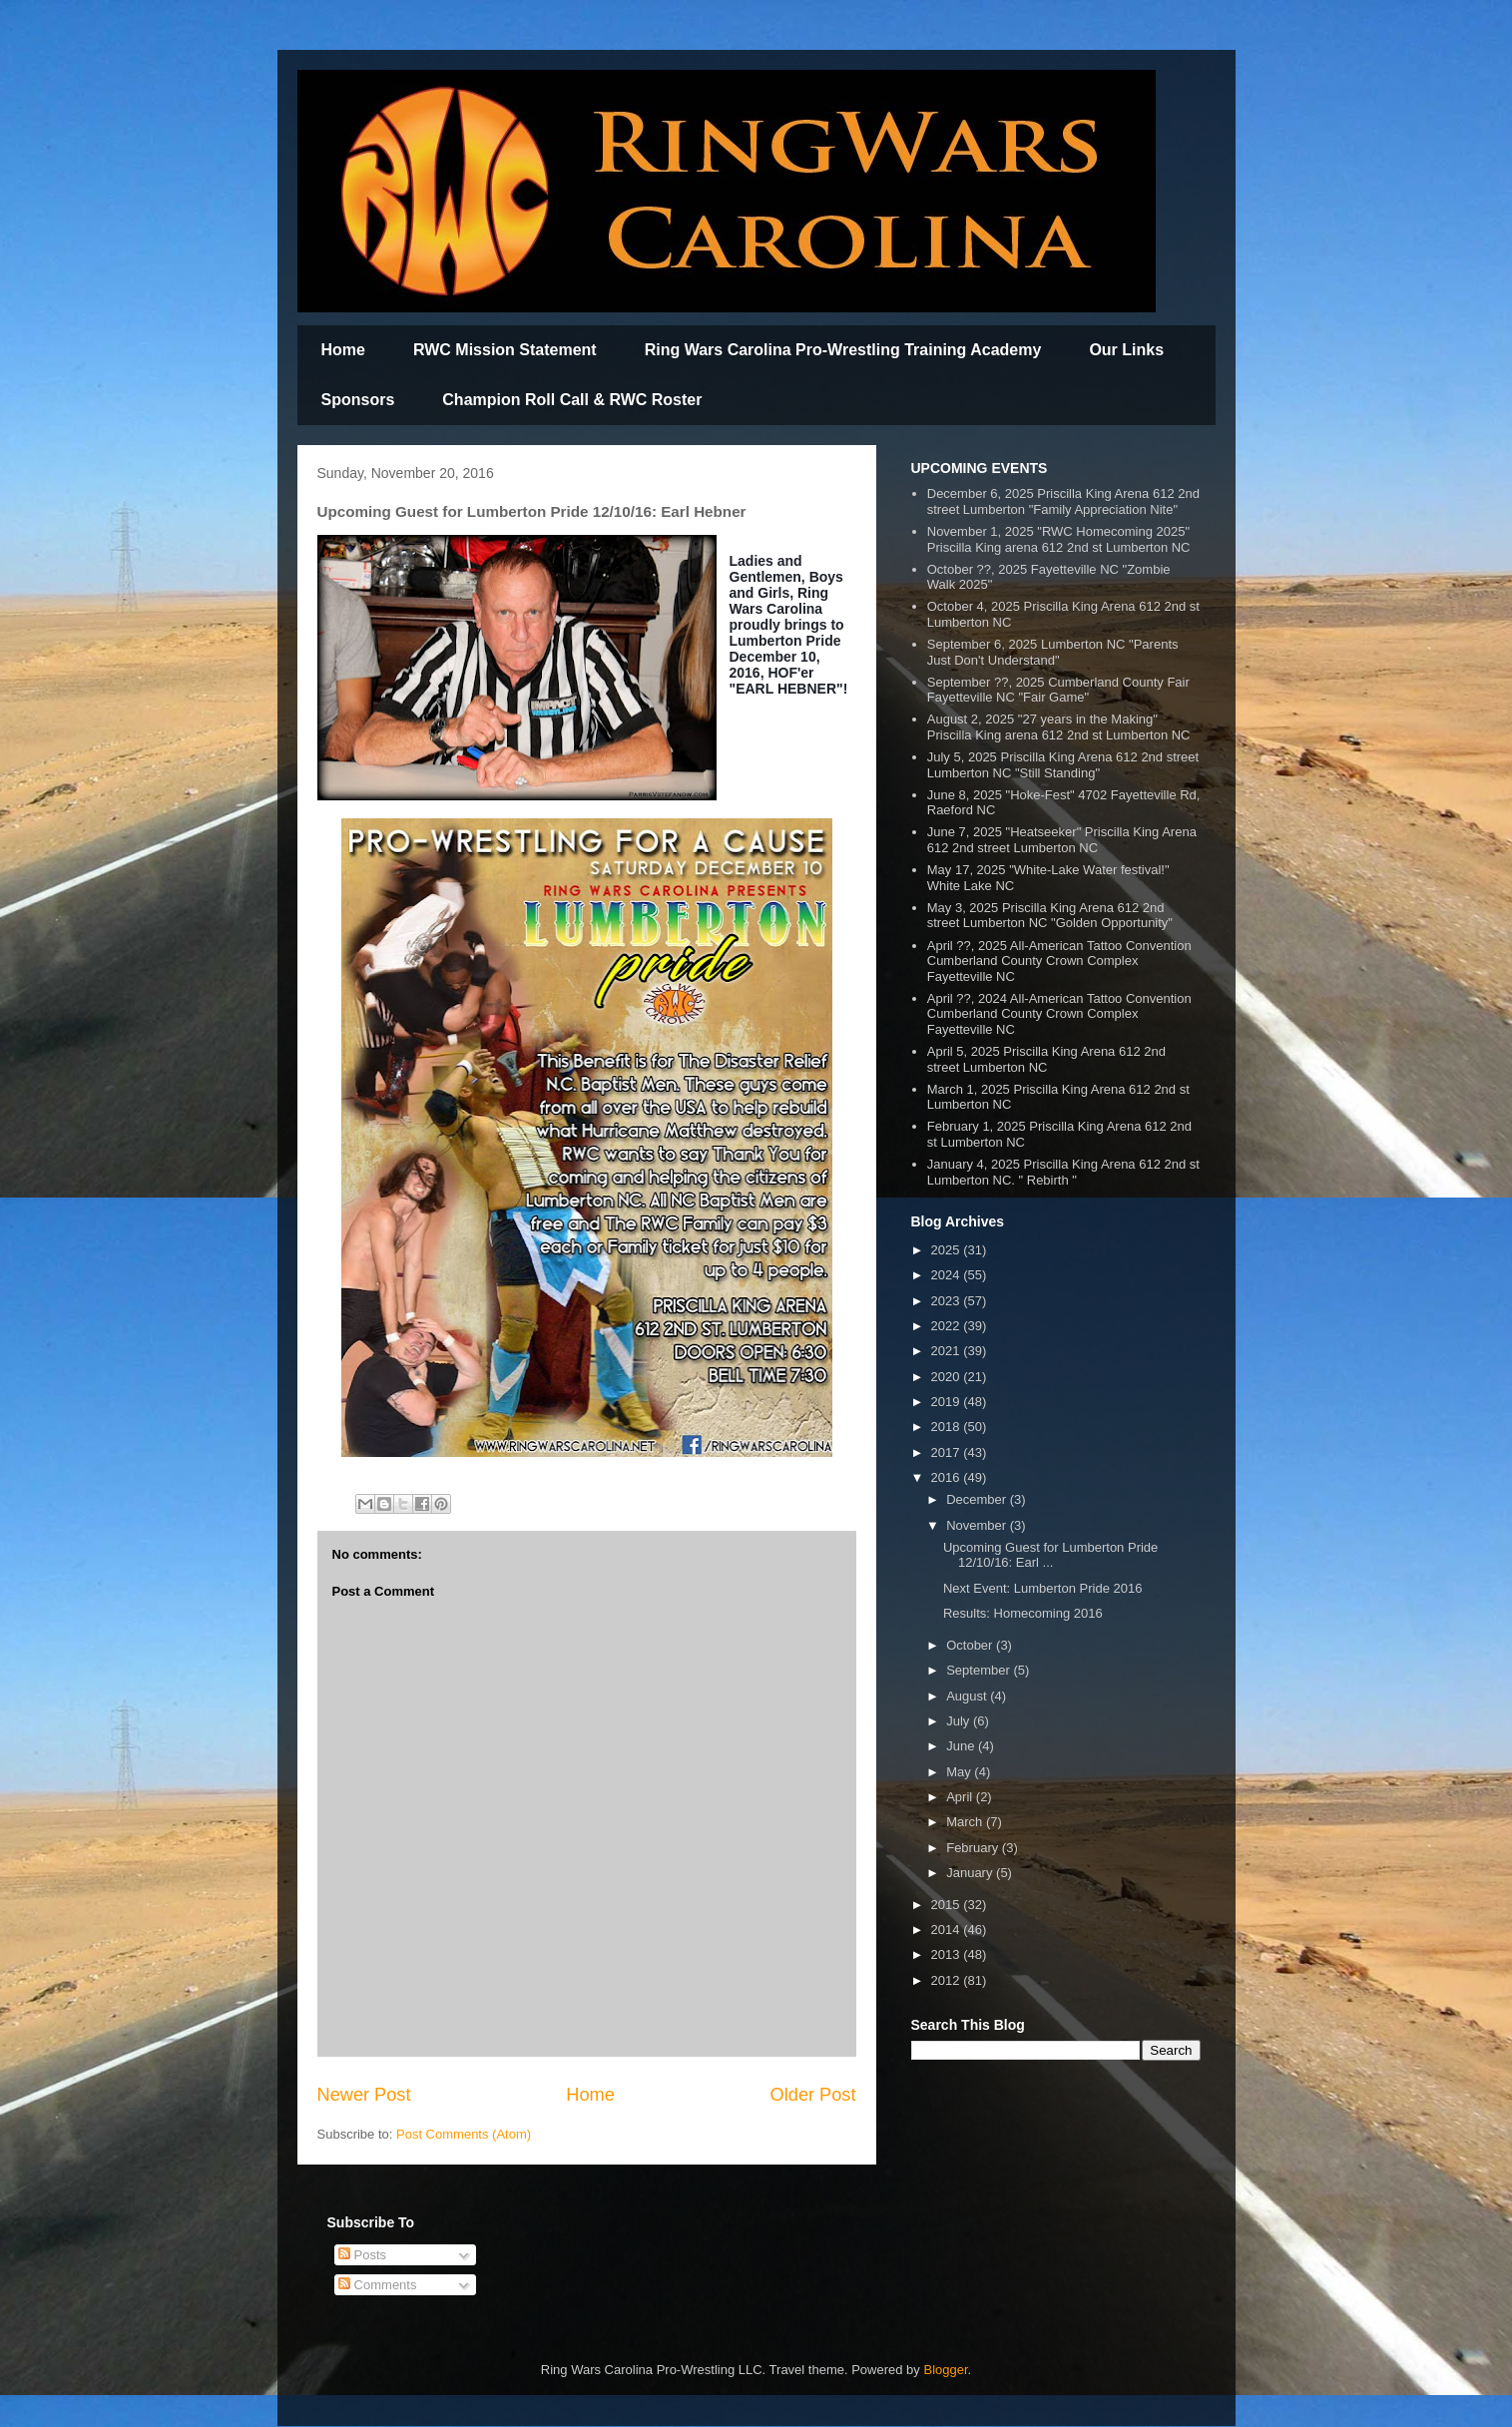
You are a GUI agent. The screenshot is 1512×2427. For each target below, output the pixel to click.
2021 (947, 1350)
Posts (362, 2254)
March (966, 1821)
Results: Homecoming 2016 (1023, 1613)
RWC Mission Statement (505, 349)
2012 (947, 1980)
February (974, 1847)
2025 (947, 1249)
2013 (947, 1954)
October (971, 1645)
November (978, 1525)
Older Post (813, 2095)
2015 (947, 1904)
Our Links (1126, 349)
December (978, 1499)
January (971, 1872)
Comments (377, 2284)
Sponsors (358, 399)
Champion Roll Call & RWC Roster (572, 399)
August (968, 1696)
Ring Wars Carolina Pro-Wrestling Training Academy (843, 349)
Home (343, 349)
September (979, 1670)
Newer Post (364, 2095)
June (962, 1745)
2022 (947, 1325)
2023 (947, 1300)
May (960, 1771)
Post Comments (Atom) (463, 2134)
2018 (947, 1426)
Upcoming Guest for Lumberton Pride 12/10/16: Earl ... (1050, 1555)
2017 (947, 1452)
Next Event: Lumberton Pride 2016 (1042, 1588)
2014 (947, 1929)
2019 (947, 1401)
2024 (947, 1274)
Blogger (945, 2369)
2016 (947, 1477)
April (961, 1796)
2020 (947, 1376)
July (959, 1720)
